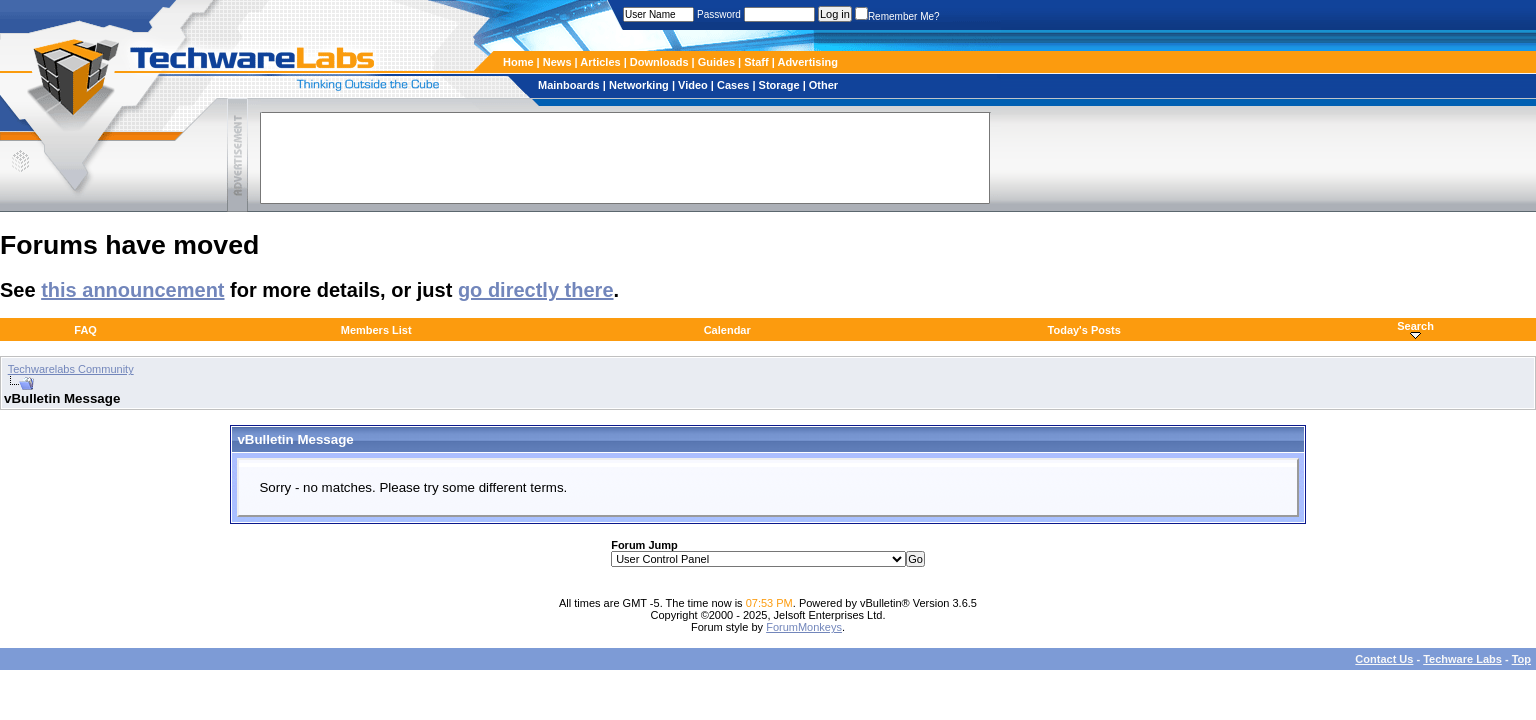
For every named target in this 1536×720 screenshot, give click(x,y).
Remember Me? (897, 16)
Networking (640, 85)
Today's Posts (1084, 330)
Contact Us (1384, 659)
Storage (781, 85)
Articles (601, 62)
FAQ (85, 330)
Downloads (661, 62)
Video (694, 85)
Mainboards (570, 85)
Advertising (807, 62)
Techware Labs (1462, 659)
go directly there (536, 290)
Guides (718, 62)
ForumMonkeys (804, 627)
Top (1521, 659)
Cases (734, 85)
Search (1415, 326)
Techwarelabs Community (71, 369)
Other (823, 85)
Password (719, 14)
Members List (376, 330)
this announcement (132, 290)
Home (518, 62)
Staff (758, 62)
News (559, 62)
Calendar (727, 330)
